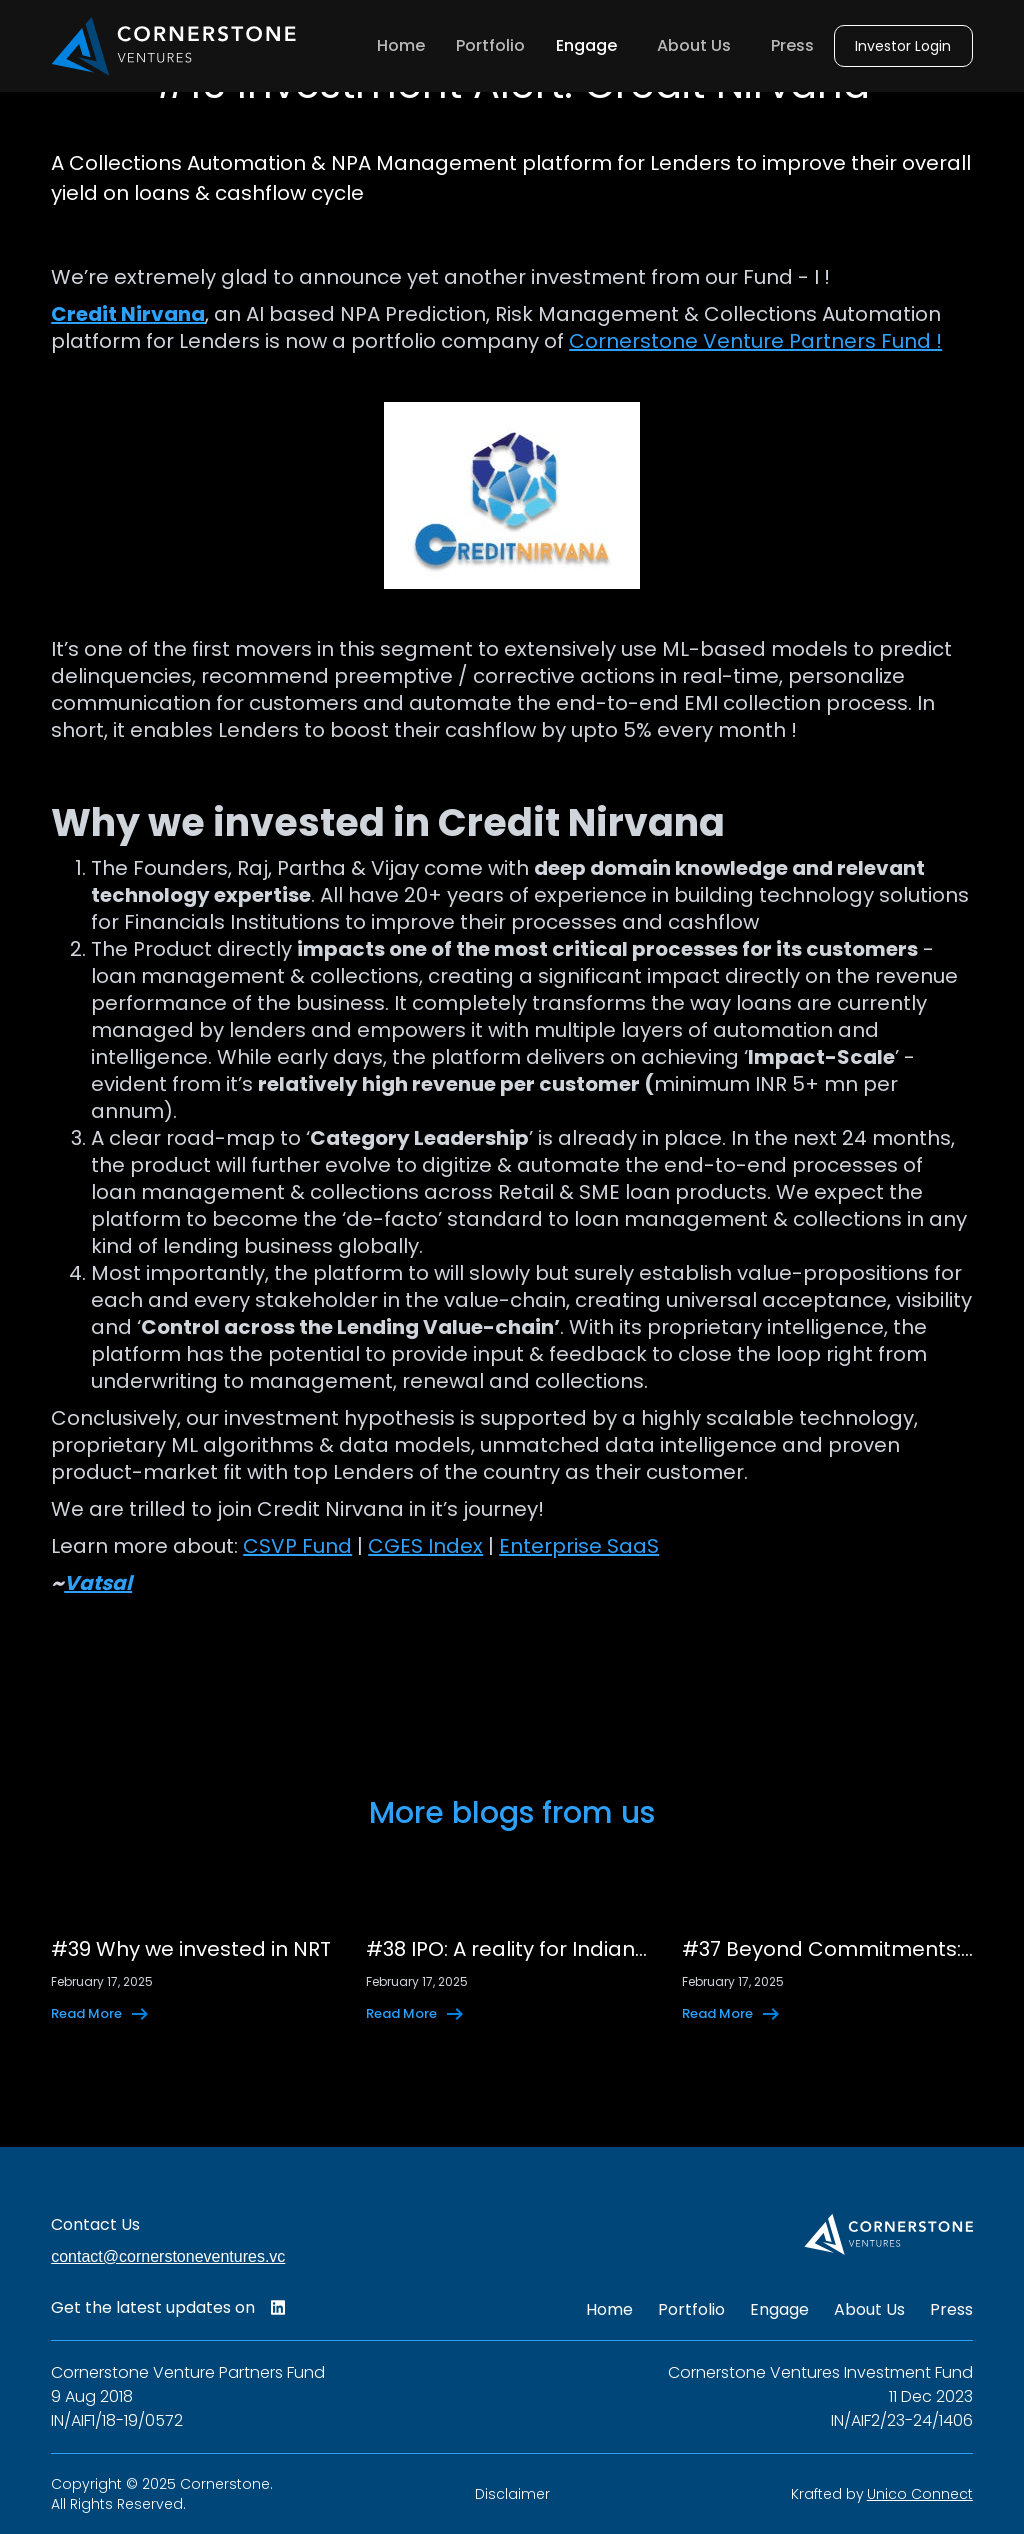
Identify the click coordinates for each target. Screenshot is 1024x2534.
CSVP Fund (297, 1546)
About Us (694, 45)
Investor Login (903, 46)
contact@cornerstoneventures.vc (168, 2256)
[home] (174, 46)
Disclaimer (512, 2494)
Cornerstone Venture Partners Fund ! (755, 341)
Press (792, 45)
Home (401, 45)
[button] (591, 46)
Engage (779, 2310)
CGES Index (425, 1546)
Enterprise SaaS (579, 1546)
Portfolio (490, 45)
